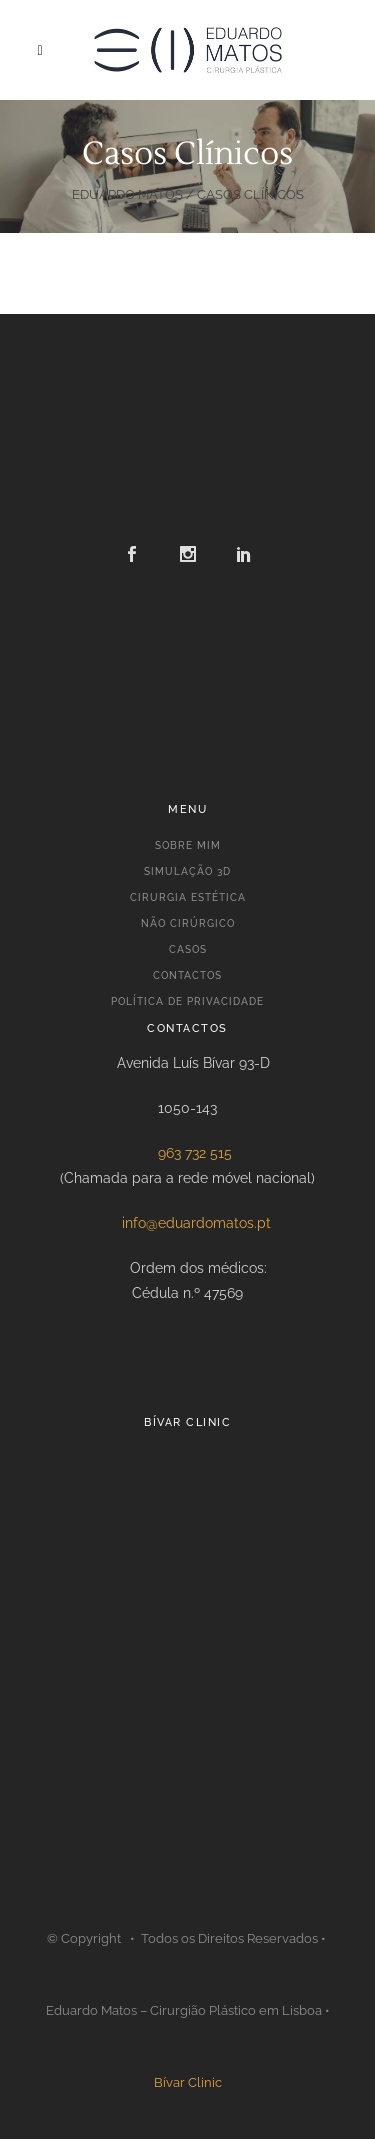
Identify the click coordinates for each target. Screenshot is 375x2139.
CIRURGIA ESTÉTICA (188, 897)
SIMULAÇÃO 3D (187, 871)
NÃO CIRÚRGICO (188, 923)
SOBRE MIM (188, 845)
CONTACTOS (187, 975)
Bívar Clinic (188, 2082)
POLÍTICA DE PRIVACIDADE (187, 1001)
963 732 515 (195, 1153)
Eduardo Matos (127, 194)
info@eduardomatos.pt (196, 1223)
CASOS (188, 949)
